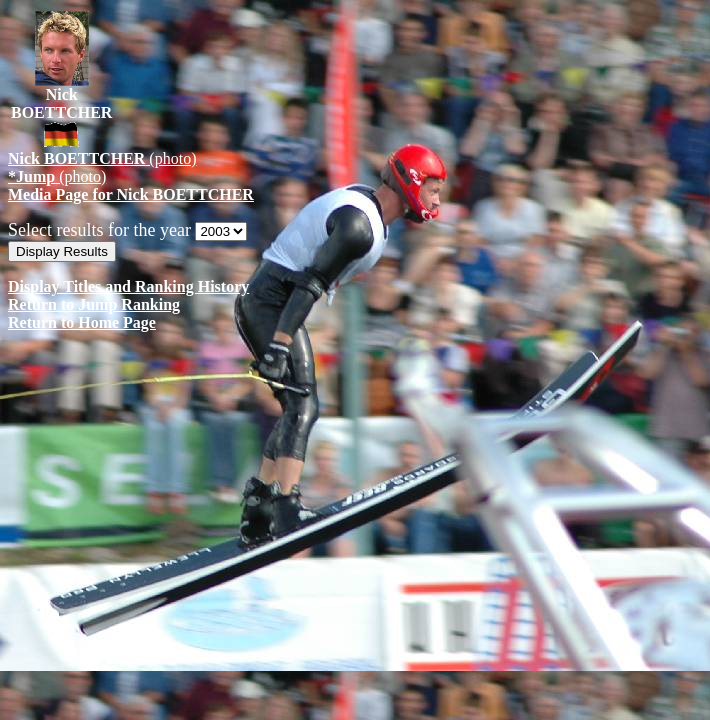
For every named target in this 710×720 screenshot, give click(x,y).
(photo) (102, 158)
